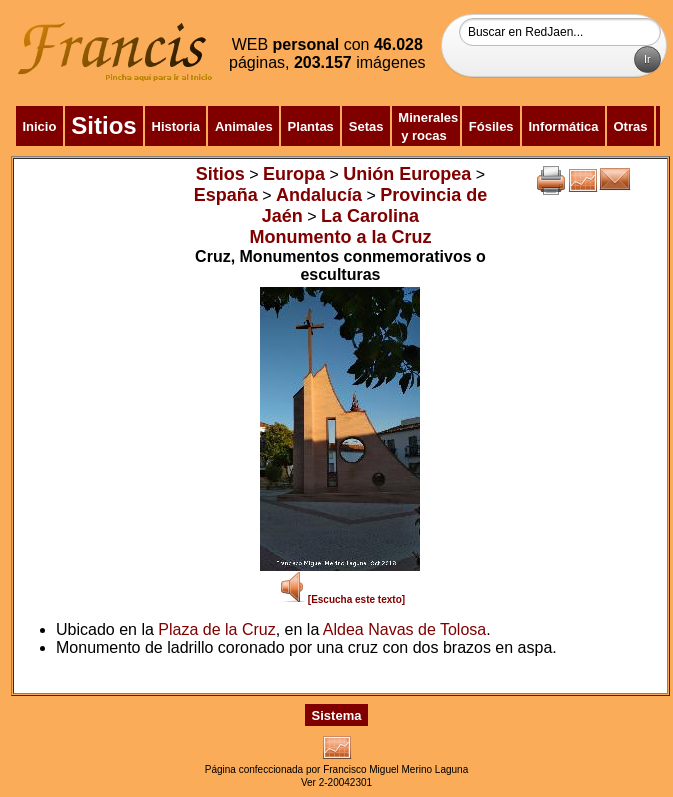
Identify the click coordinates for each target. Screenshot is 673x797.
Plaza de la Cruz (216, 629)
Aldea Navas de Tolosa (404, 629)
